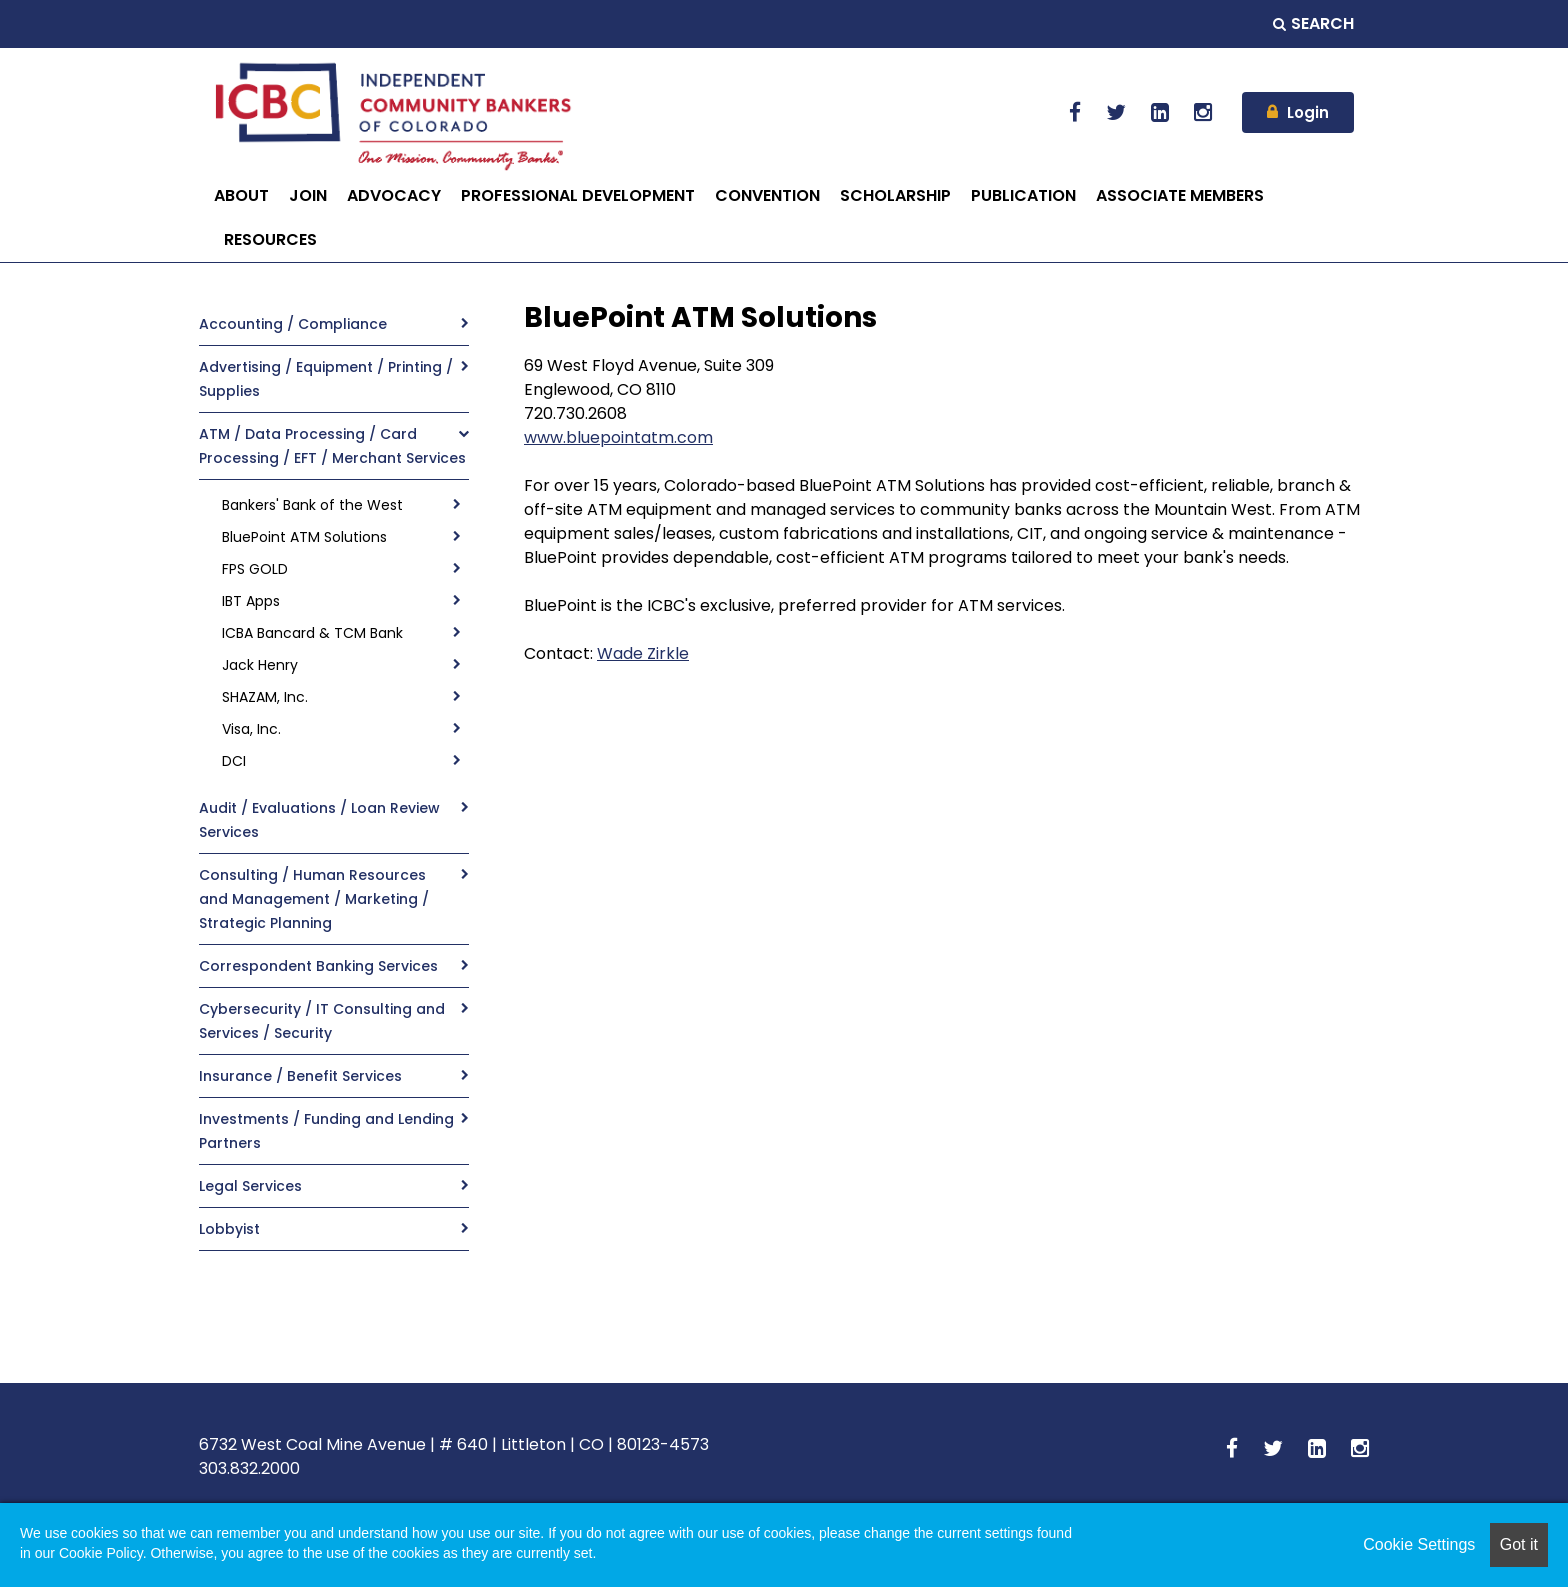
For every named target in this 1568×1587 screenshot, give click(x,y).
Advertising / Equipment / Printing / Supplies (326, 379)
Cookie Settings (1419, 1544)
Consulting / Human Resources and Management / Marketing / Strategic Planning (314, 899)
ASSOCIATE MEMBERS (1180, 195)
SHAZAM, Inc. (265, 697)
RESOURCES (270, 239)
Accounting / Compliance (293, 324)
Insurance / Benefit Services (300, 1076)
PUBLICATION (1023, 195)
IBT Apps (251, 601)
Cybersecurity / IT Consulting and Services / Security (322, 1021)
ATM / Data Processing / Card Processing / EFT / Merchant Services (332, 446)
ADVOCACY (394, 195)
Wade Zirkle (643, 653)
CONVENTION (767, 195)
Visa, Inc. (251, 729)
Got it (1519, 1544)
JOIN (308, 195)
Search (1313, 23)
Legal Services (250, 1186)
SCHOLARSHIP (895, 195)
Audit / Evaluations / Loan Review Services (319, 820)
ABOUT (241, 195)
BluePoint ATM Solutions (304, 537)
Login (1308, 112)
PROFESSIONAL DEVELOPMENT (578, 195)
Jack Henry (260, 665)
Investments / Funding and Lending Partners (326, 1131)
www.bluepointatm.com (618, 437)
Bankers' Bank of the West (312, 505)
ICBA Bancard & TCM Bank (312, 633)
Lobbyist (229, 1229)
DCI (234, 761)
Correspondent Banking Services (318, 966)
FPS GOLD (255, 569)
